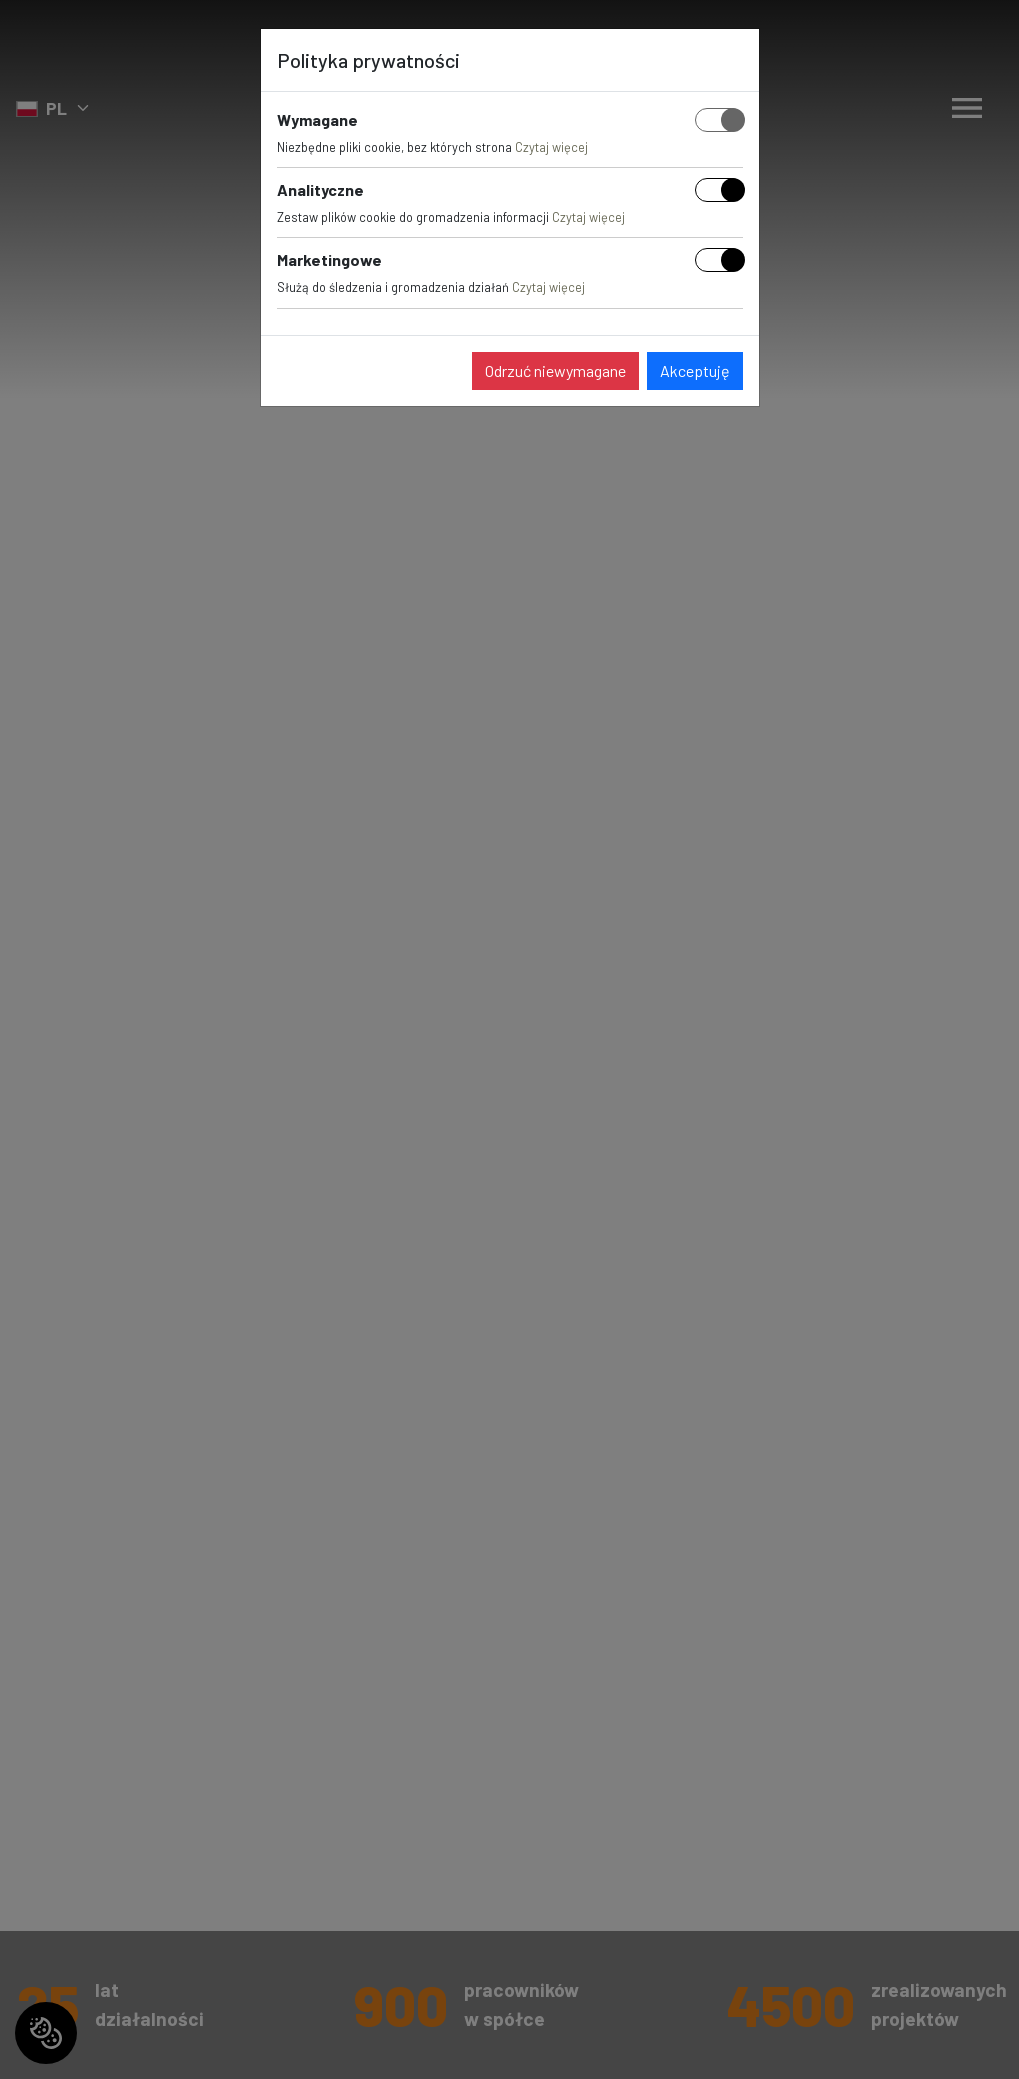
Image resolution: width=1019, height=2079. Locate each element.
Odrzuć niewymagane (555, 370)
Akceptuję (695, 370)
